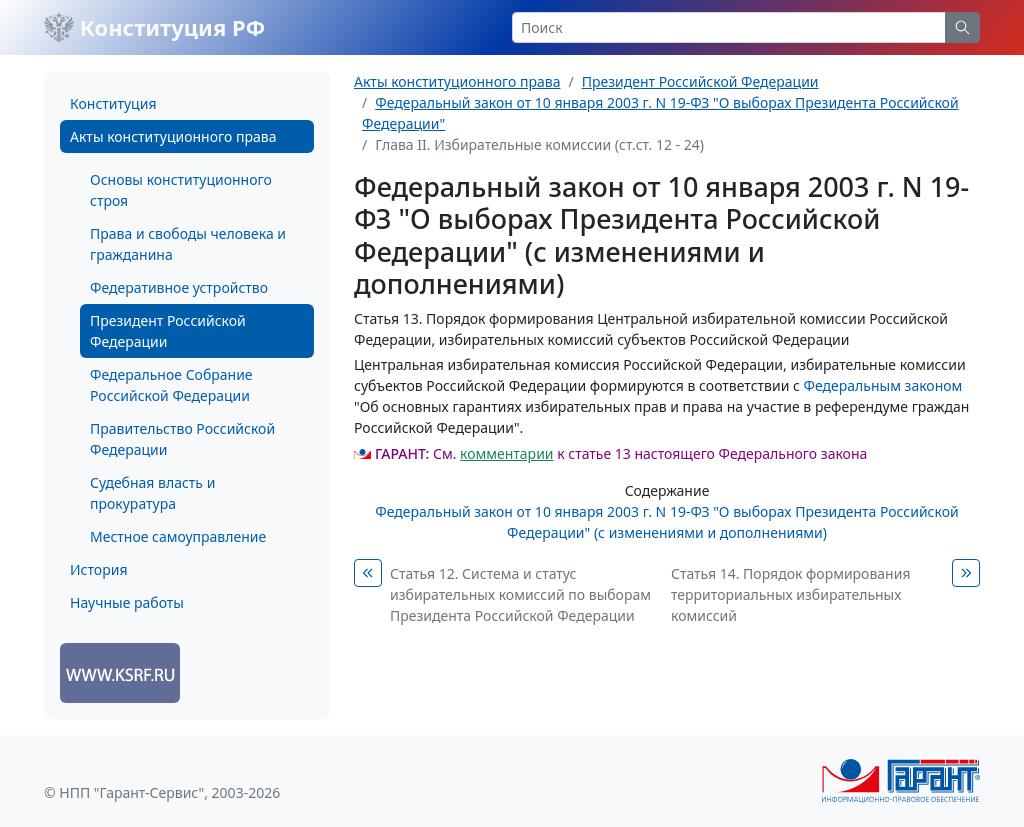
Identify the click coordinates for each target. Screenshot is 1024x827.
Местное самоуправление (178, 536)
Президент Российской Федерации (168, 331)
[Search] (729, 27)
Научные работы (127, 602)
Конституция (113, 103)
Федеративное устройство (179, 287)
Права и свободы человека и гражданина (188, 244)
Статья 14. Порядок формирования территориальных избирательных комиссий (790, 594)
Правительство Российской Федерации (182, 439)
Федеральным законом (883, 385)
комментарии (506, 453)
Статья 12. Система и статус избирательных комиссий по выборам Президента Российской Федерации (520, 594)
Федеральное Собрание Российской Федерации (171, 385)
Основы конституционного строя (181, 190)
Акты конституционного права (173, 136)
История (98, 569)
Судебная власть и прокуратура (152, 493)
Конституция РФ (154, 27)
